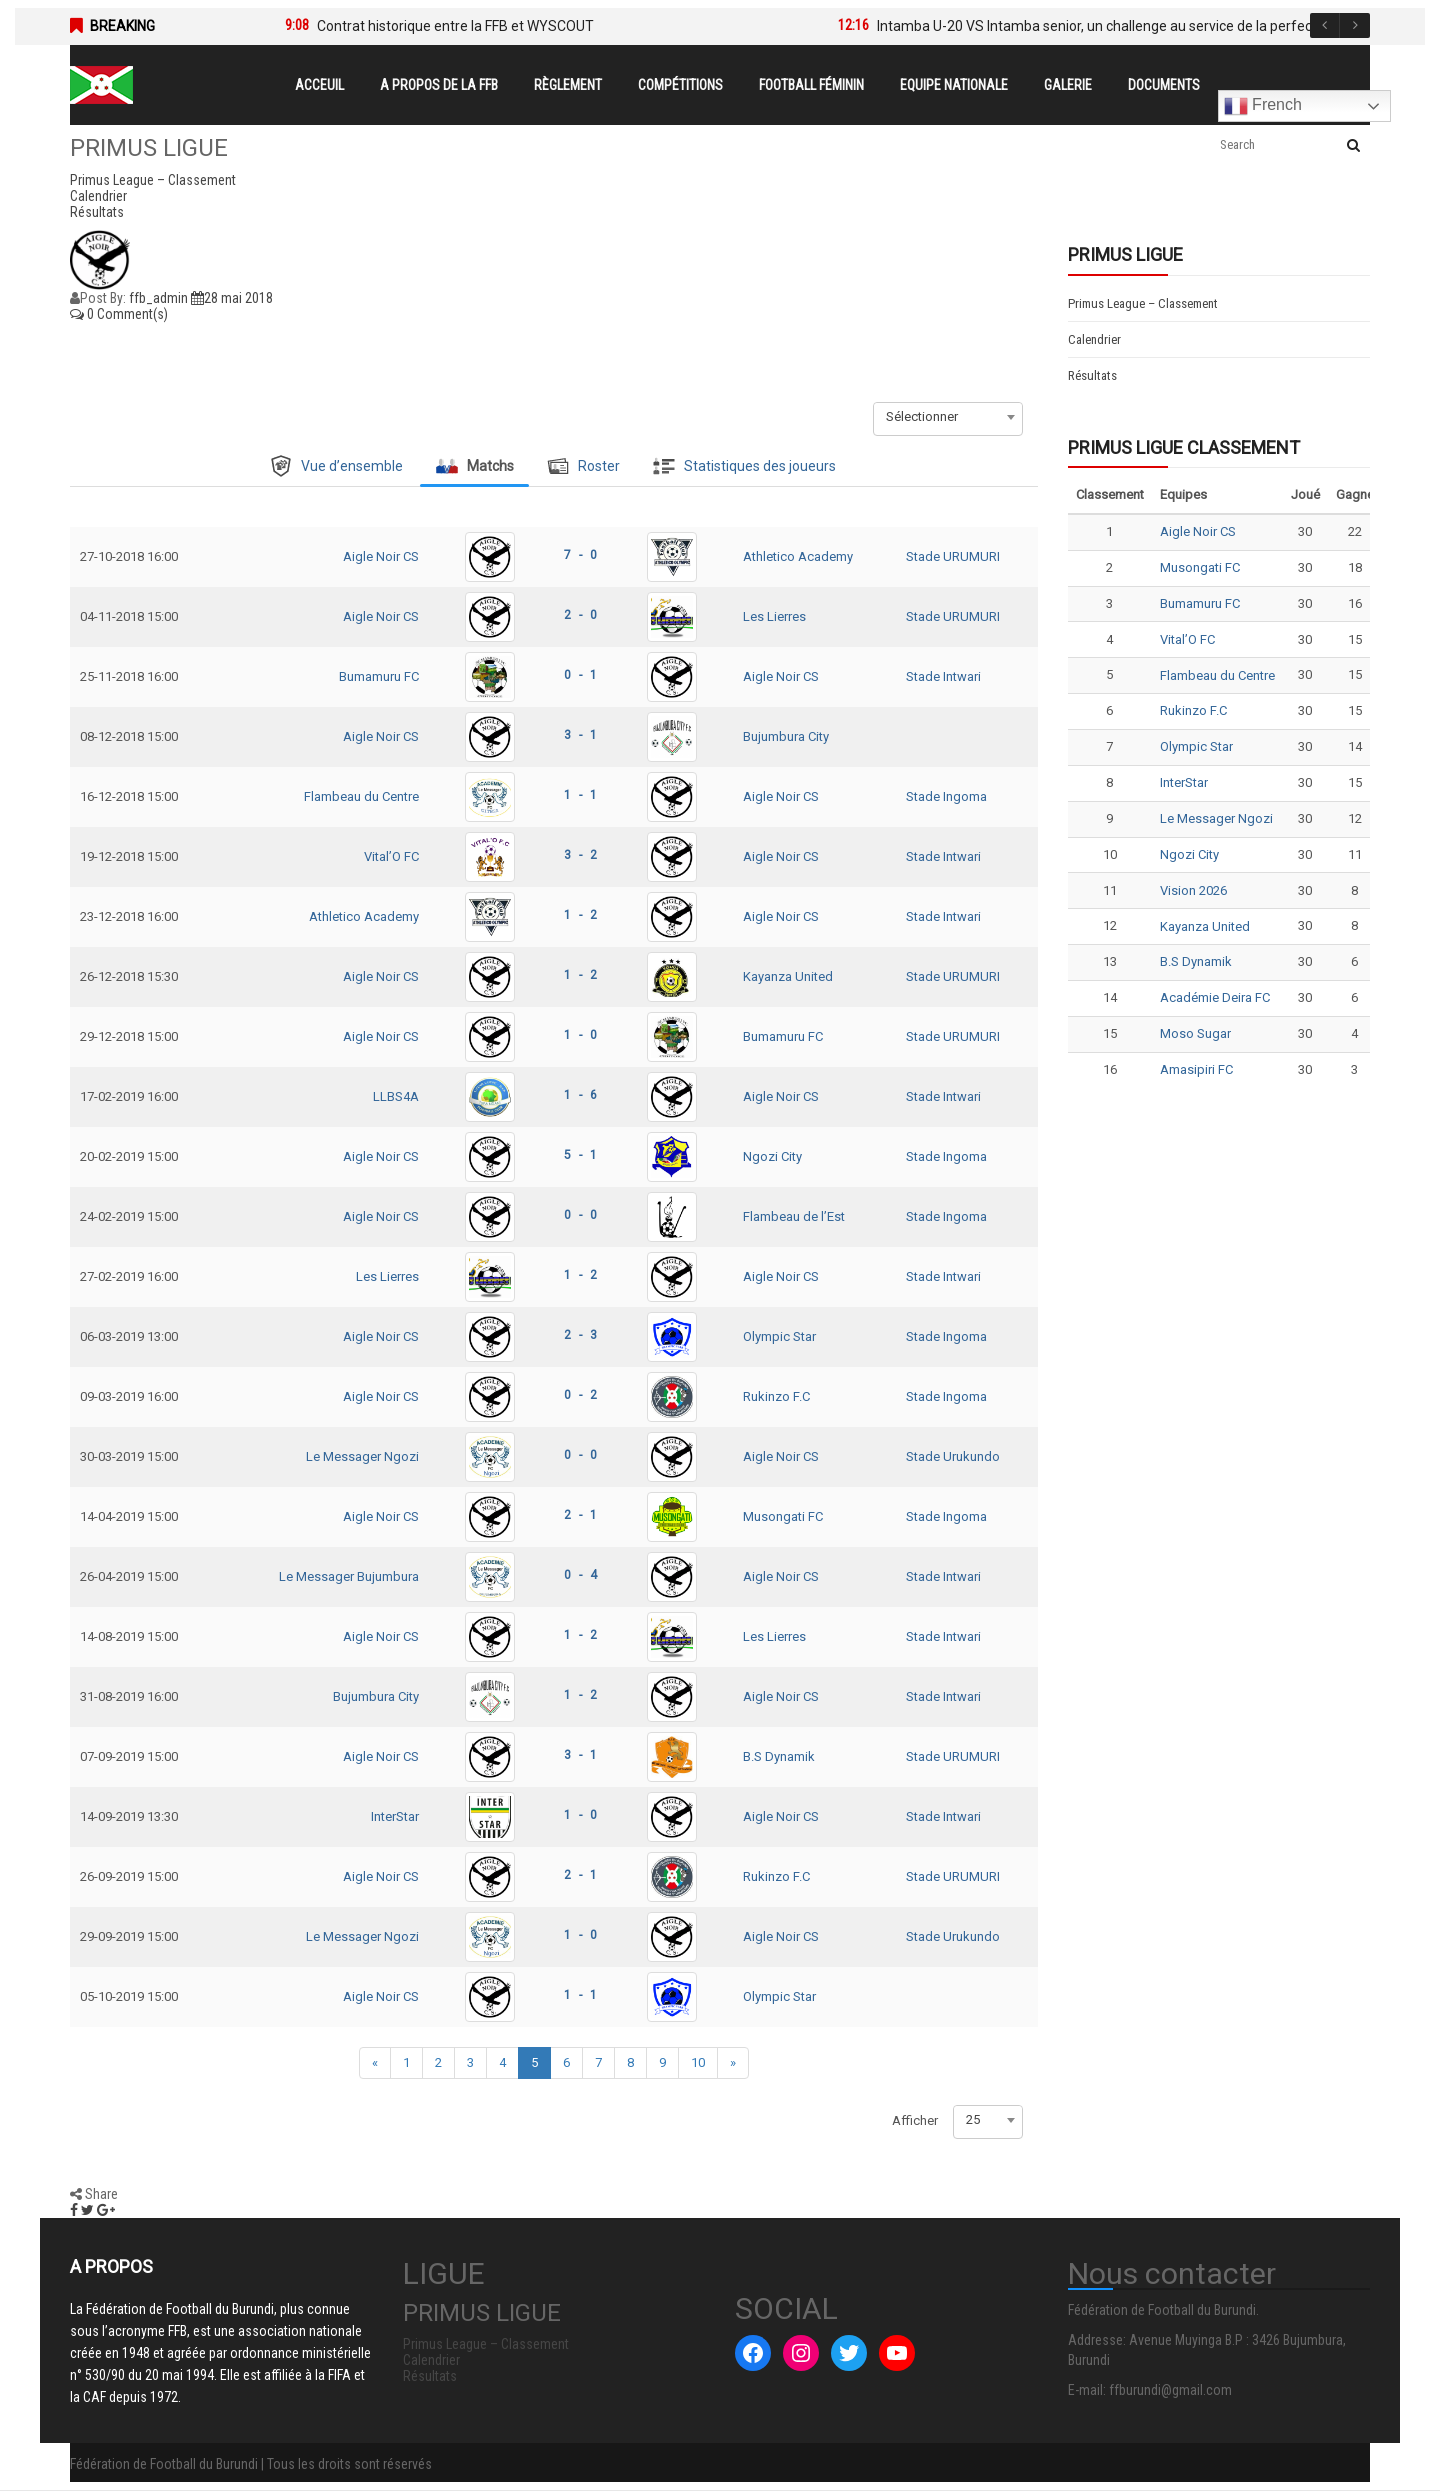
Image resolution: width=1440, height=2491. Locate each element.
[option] (531, 26)
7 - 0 (580, 555)
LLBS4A (396, 1096)
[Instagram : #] (801, 2353)
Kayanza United (788, 976)
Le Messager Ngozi (362, 1456)
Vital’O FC (391, 856)
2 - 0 (580, 615)
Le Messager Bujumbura (349, 1576)
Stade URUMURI (953, 556)
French (1263, 106)
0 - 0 (580, 1215)
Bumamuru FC (379, 676)
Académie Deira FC (1215, 997)
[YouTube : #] (897, 2353)
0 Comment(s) (119, 314)
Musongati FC (783, 1516)
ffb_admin (158, 298)
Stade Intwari (943, 676)
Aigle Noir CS (381, 556)
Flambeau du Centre (361, 796)
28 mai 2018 (232, 298)
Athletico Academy (798, 556)
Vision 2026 (1193, 890)
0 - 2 (580, 1395)
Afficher (915, 2120)
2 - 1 (580, 1515)
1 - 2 (580, 915)
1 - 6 (580, 1095)
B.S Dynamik (779, 1756)
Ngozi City (772, 1156)
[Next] (733, 2063)
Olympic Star (779, 1336)
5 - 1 (580, 1155)
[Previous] (375, 2063)
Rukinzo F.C (776, 1396)
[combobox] (948, 417)
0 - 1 (580, 675)
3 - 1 (580, 735)
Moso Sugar (1195, 1033)
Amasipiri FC (1196, 1069)
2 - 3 (580, 1335)
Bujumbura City (786, 736)
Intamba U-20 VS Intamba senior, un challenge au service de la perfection (1106, 26)
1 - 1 (580, 795)
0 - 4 (580, 1575)
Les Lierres (774, 616)
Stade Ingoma (946, 796)
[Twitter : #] (849, 2353)
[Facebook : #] (753, 2353)
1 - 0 (580, 1035)
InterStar (395, 1816)
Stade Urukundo (953, 1456)
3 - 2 (580, 855)
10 (698, 2062)
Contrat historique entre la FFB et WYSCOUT (455, 26)
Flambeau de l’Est (794, 1216)
